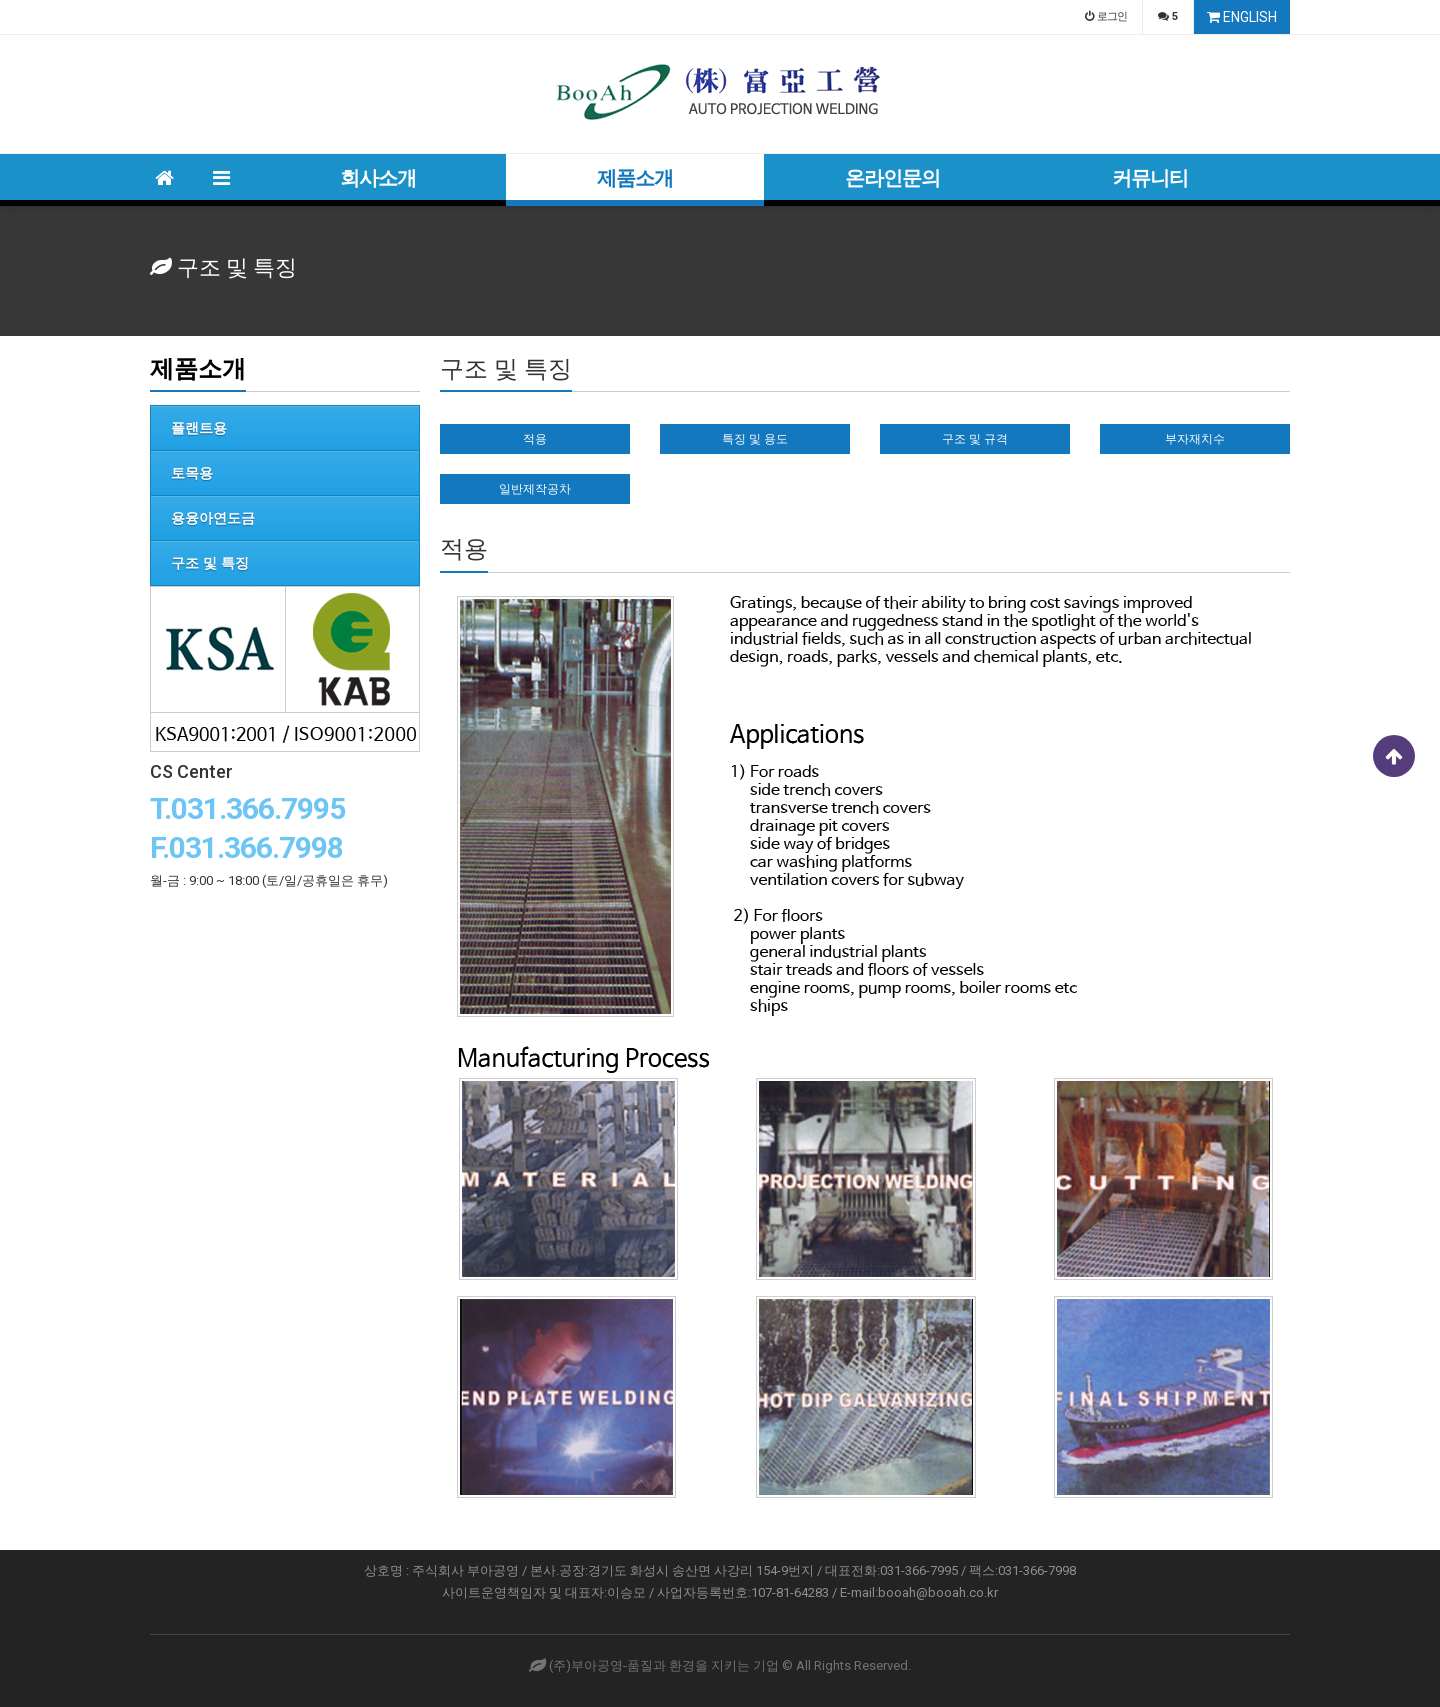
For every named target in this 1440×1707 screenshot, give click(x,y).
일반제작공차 (535, 489)
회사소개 (378, 178)
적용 (535, 439)
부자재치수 (1195, 439)
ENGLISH (1242, 17)
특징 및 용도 (755, 439)
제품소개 (635, 178)
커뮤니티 (1150, 178)
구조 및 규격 (975, 439)
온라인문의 (892, 178)
